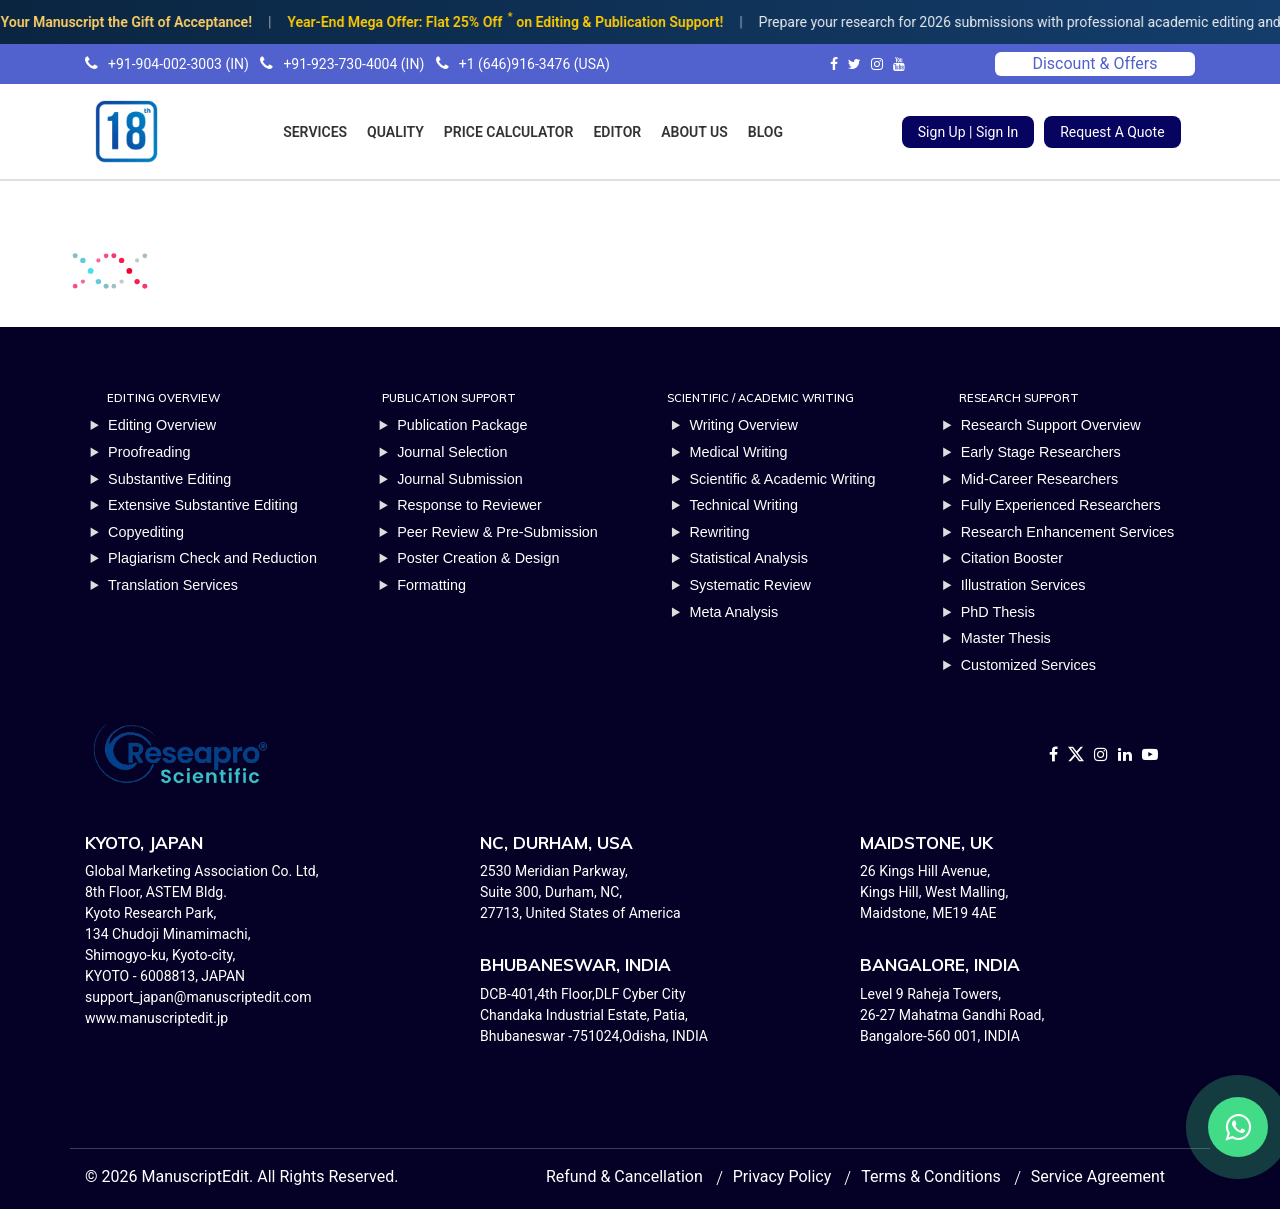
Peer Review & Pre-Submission (497, 532)
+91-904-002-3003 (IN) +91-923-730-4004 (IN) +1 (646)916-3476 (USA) (347, 64)
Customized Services (1028, 665)
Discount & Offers (1094, 63)
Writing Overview (743, 425)
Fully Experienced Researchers (1061, 505)
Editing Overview (162, 425)
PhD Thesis (998, 612)
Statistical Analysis (748, 558)
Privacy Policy (782, 1176)
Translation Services (173, 585)
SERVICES (315, 132)
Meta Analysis (733, 612)
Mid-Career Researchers (1040, 479)
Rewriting (719, 532)
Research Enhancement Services (1068, 532)
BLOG (765, 132)
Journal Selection (452, 452)
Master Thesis (1006, 638)
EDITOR (617, 132)
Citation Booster (1012, 558)
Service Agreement (1098, 1176)
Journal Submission (460, 479)
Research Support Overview (1051, 425)
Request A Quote (1112, 132)
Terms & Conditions (931, 1176)
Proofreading (149, 452)
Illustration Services (1023, 585)
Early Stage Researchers (1041, 452)
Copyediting (146, 532)
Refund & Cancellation (624, 1176)
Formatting (431, 585)
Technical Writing (743, 505)
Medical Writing (738, 452)
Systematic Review (750, 585)
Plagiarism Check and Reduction (212, 558)
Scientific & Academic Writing (782, 479)
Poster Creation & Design (478, 558)
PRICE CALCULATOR (509, 132)
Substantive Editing (169, 479)
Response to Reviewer (469, 505)
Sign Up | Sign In (968, 132)
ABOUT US (694, 132)
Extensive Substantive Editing (203, 505)
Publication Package (462, 425)
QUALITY (395, 132)
